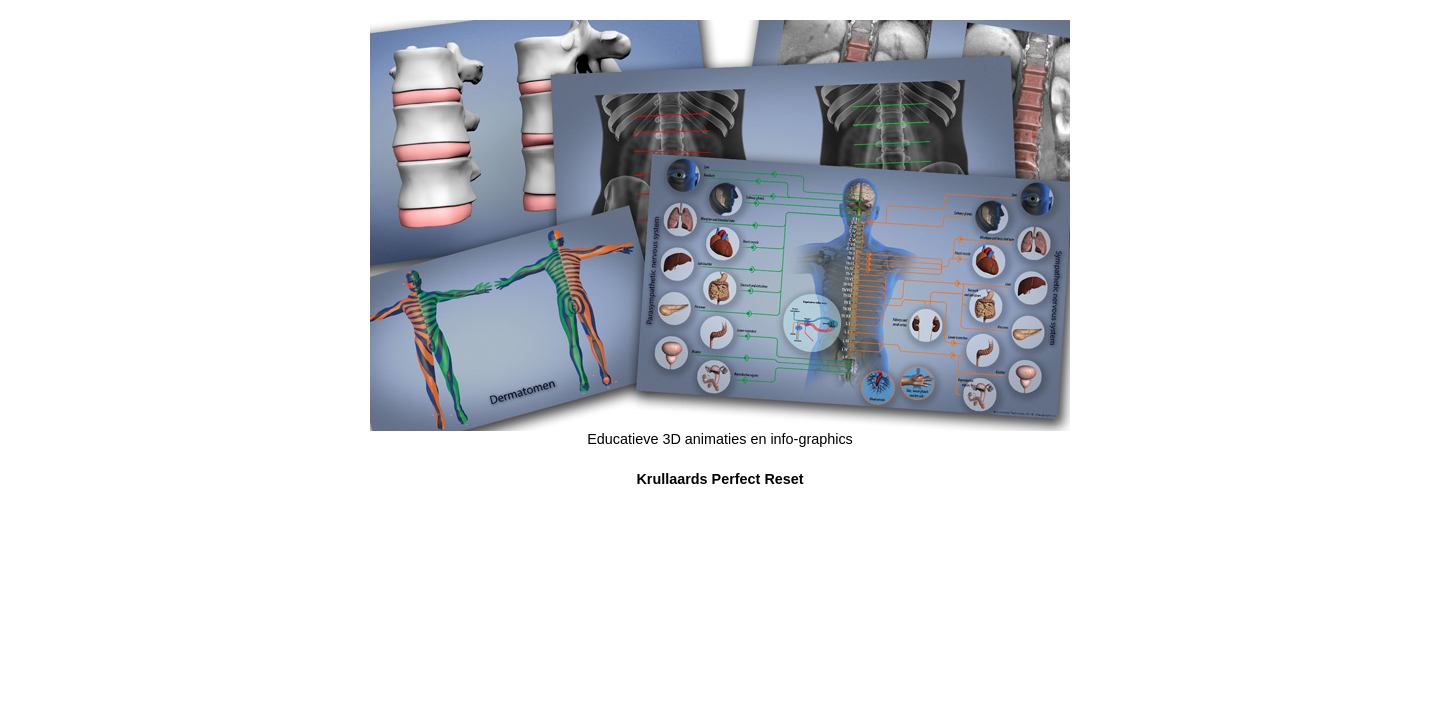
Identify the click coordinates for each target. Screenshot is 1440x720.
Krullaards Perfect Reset (719, 479)
